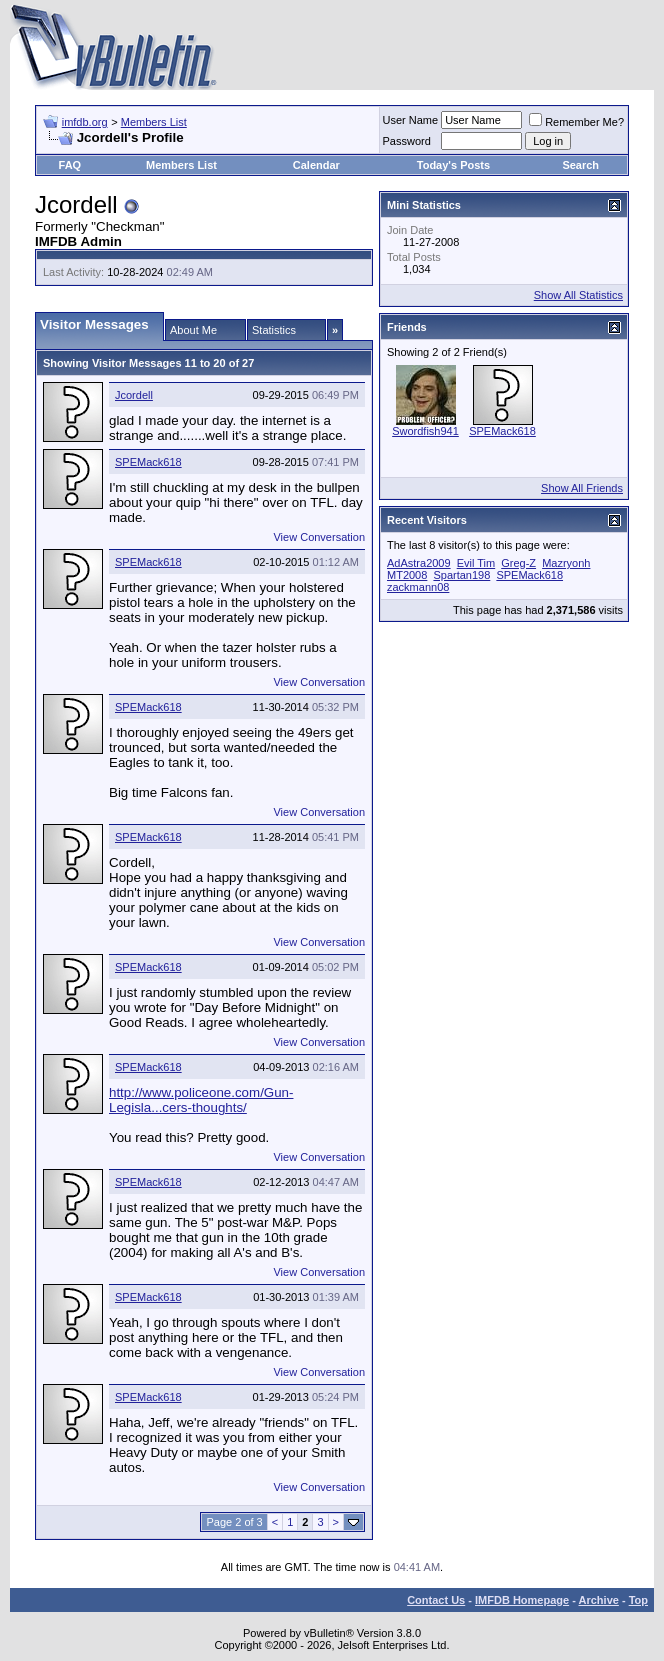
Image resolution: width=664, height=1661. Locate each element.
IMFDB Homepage (522, 1600)
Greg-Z (518, 563)
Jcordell (134, 395)
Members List (154, 122)
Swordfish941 (425, 431)
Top (638, 1600)
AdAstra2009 (419, 563)
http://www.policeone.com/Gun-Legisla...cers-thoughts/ (201, 1100)
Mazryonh (566, 563)
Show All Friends (582, 488)
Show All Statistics (578, 295)
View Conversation (319, 537)
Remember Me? (576, 122)
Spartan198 (461, 575)
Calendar (316, 165)
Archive (599, 1600)
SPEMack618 (148, 462)
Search (580, 165)
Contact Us (436, 1600)
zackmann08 (418, 587)
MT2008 (407, 575)
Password (407, 141)
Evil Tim (476, 563)
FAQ (70, 165)
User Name (411, 120)
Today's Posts (453, 165)
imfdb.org (85, 122)
